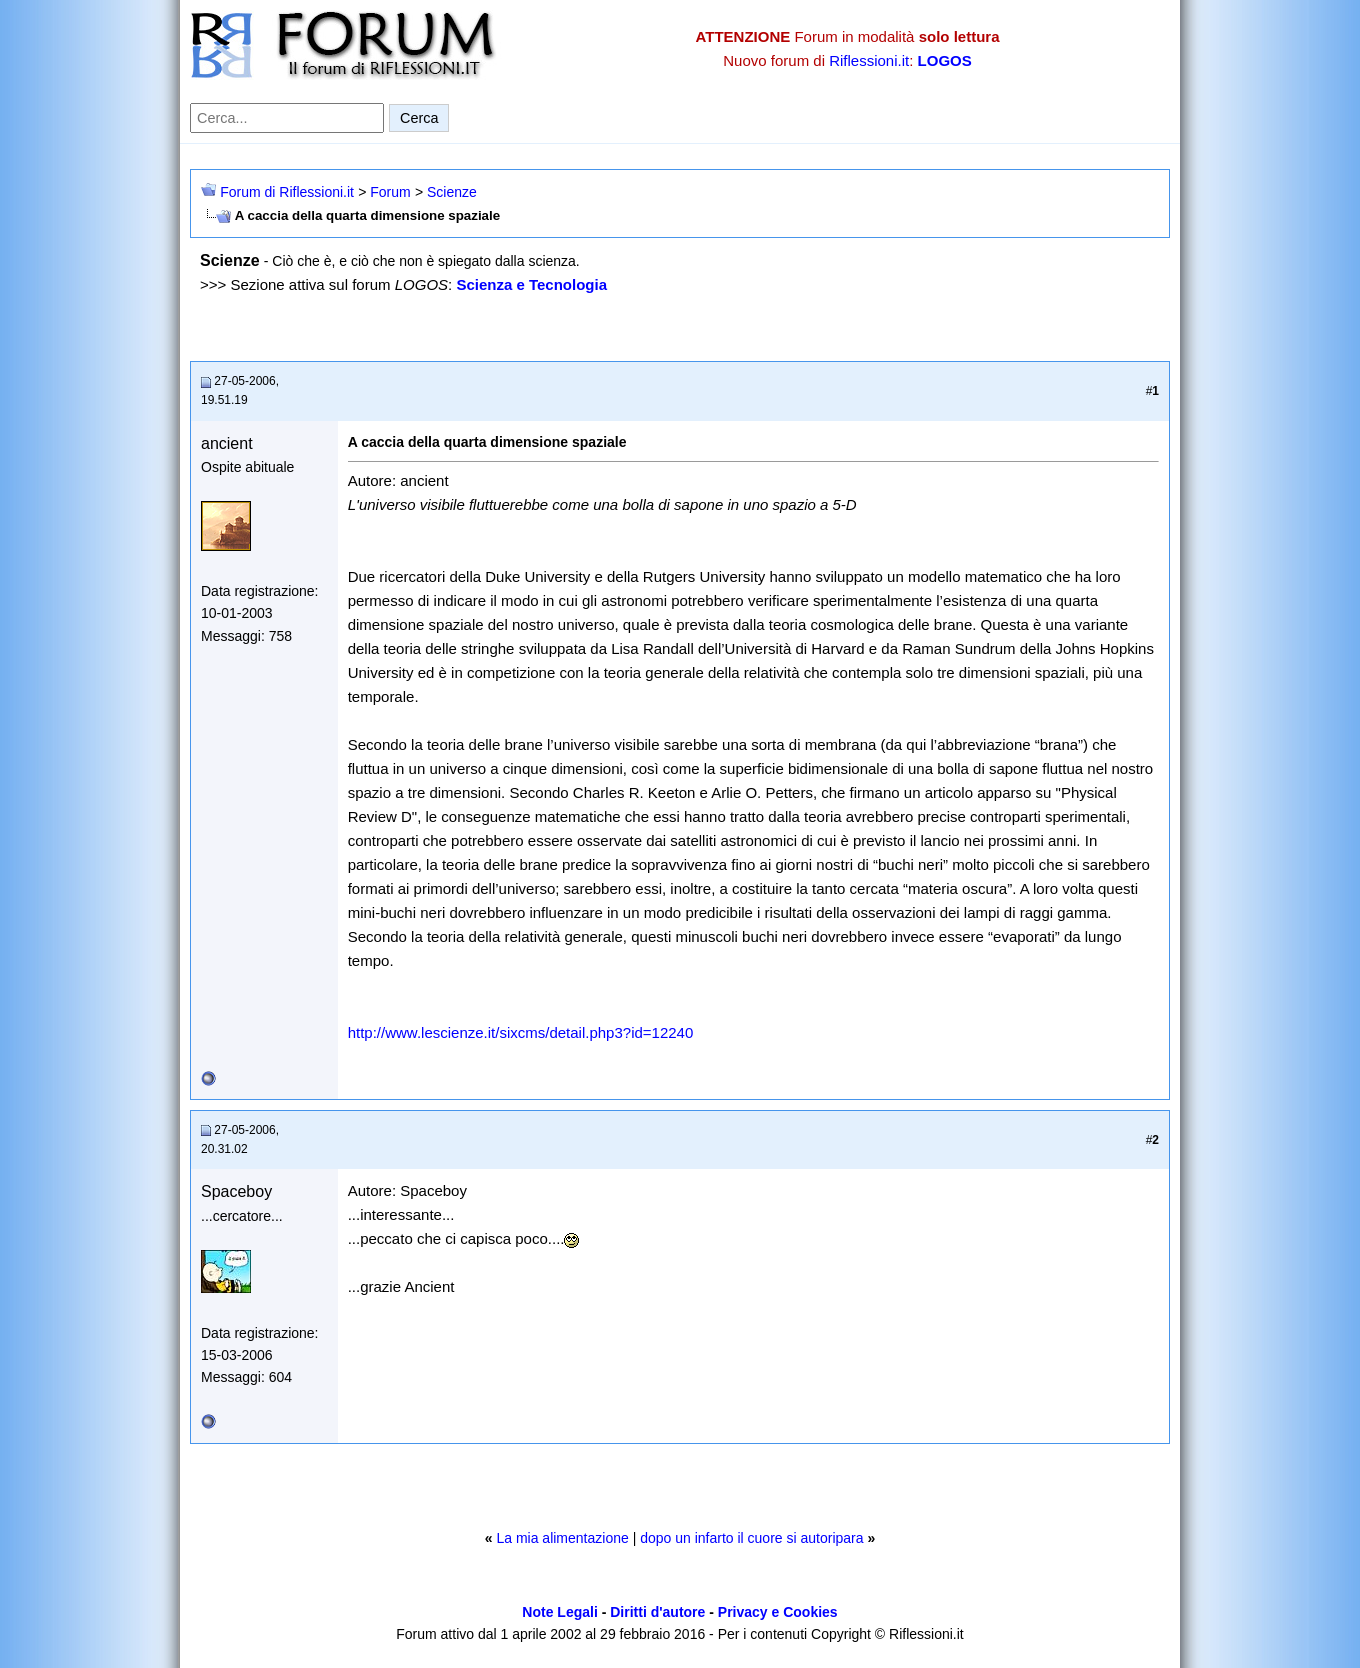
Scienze (452, 192)
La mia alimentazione (562, 1538)
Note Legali (559, 1612)
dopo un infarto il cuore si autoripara (751, 1538)
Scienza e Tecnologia (531, 284)
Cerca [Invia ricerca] (419, 118)
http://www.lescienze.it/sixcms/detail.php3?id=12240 (521, 1032)
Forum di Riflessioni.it (287, 192)
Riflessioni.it (869, 60)
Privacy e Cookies (778, 1612)
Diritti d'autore (657, 1612)
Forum (390, 192)
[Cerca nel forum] (287, 118)
